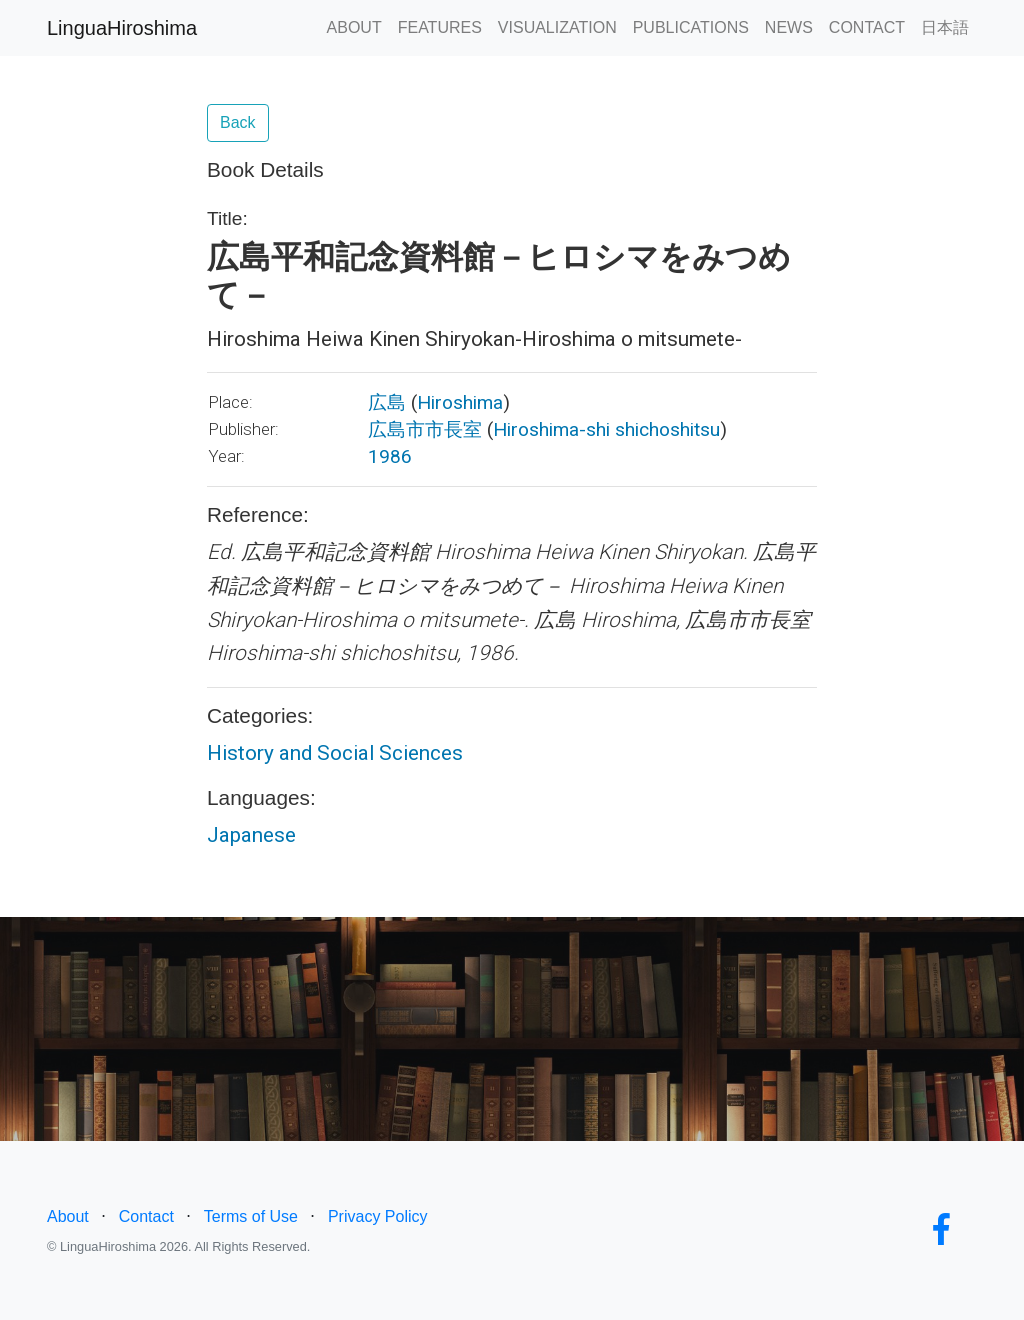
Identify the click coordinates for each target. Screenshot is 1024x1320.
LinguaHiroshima (122, 28)
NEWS (789, 27)
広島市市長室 (425, 429)
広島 (387, 402)
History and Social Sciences (335, 753)
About (68, 1216)
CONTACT (867, 27)
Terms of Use (251, 1216)
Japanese (251, 835)
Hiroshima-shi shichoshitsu (606, 429)
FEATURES (440, 27)
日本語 (945, 27)
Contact (146, 1216)
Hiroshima (460, 402)
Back (238, 122)
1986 (390, 456)
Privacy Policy (378, 1216)
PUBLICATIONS (691, 27)
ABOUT (354, 27)
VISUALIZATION (557, 27)
